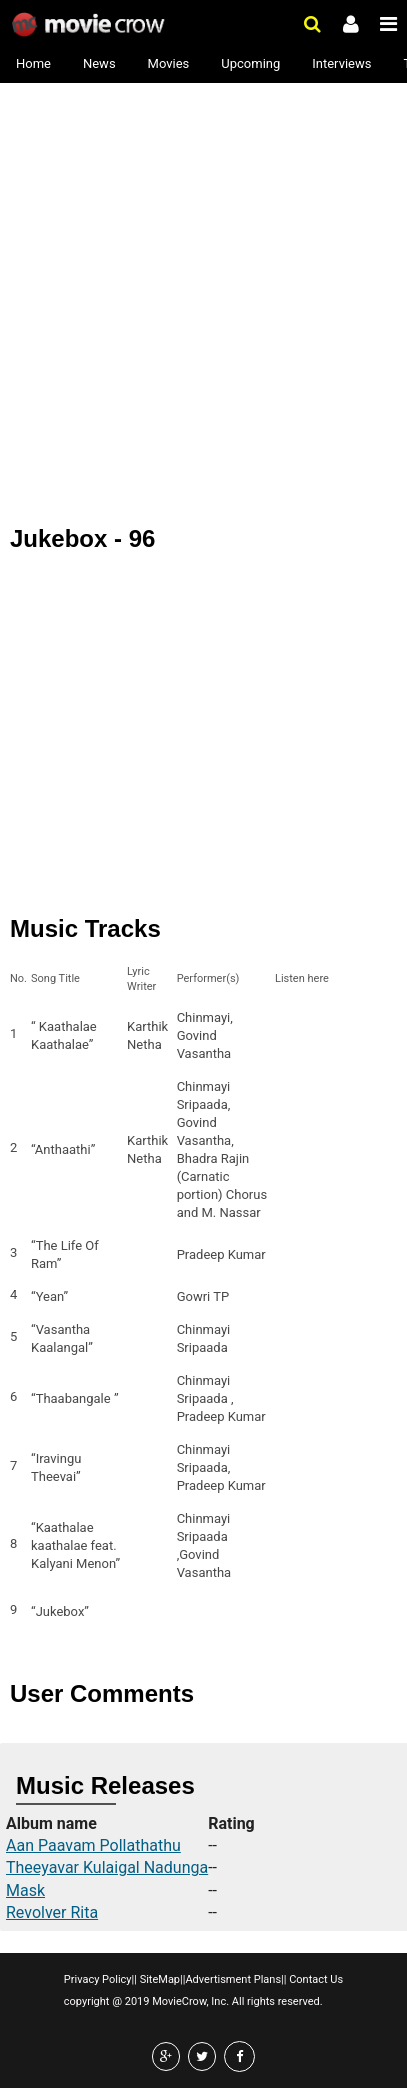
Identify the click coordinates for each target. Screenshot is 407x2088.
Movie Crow (90, 25)
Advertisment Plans (233, 1979)
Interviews (341, 63)
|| (134, 1979)
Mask (25, 1890)
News (99, 63)
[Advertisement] (203, 213)
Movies (169, 63)
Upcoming (250, 63)
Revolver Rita (52, 1912)
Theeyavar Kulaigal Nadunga (107, 1867)
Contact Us (314, 1979)
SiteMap (158, 1979)
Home (33, 63)
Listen (296, 1036)
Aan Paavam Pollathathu (93, 1845)
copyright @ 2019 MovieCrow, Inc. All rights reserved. (193, 2001)
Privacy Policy (98, 1979)
